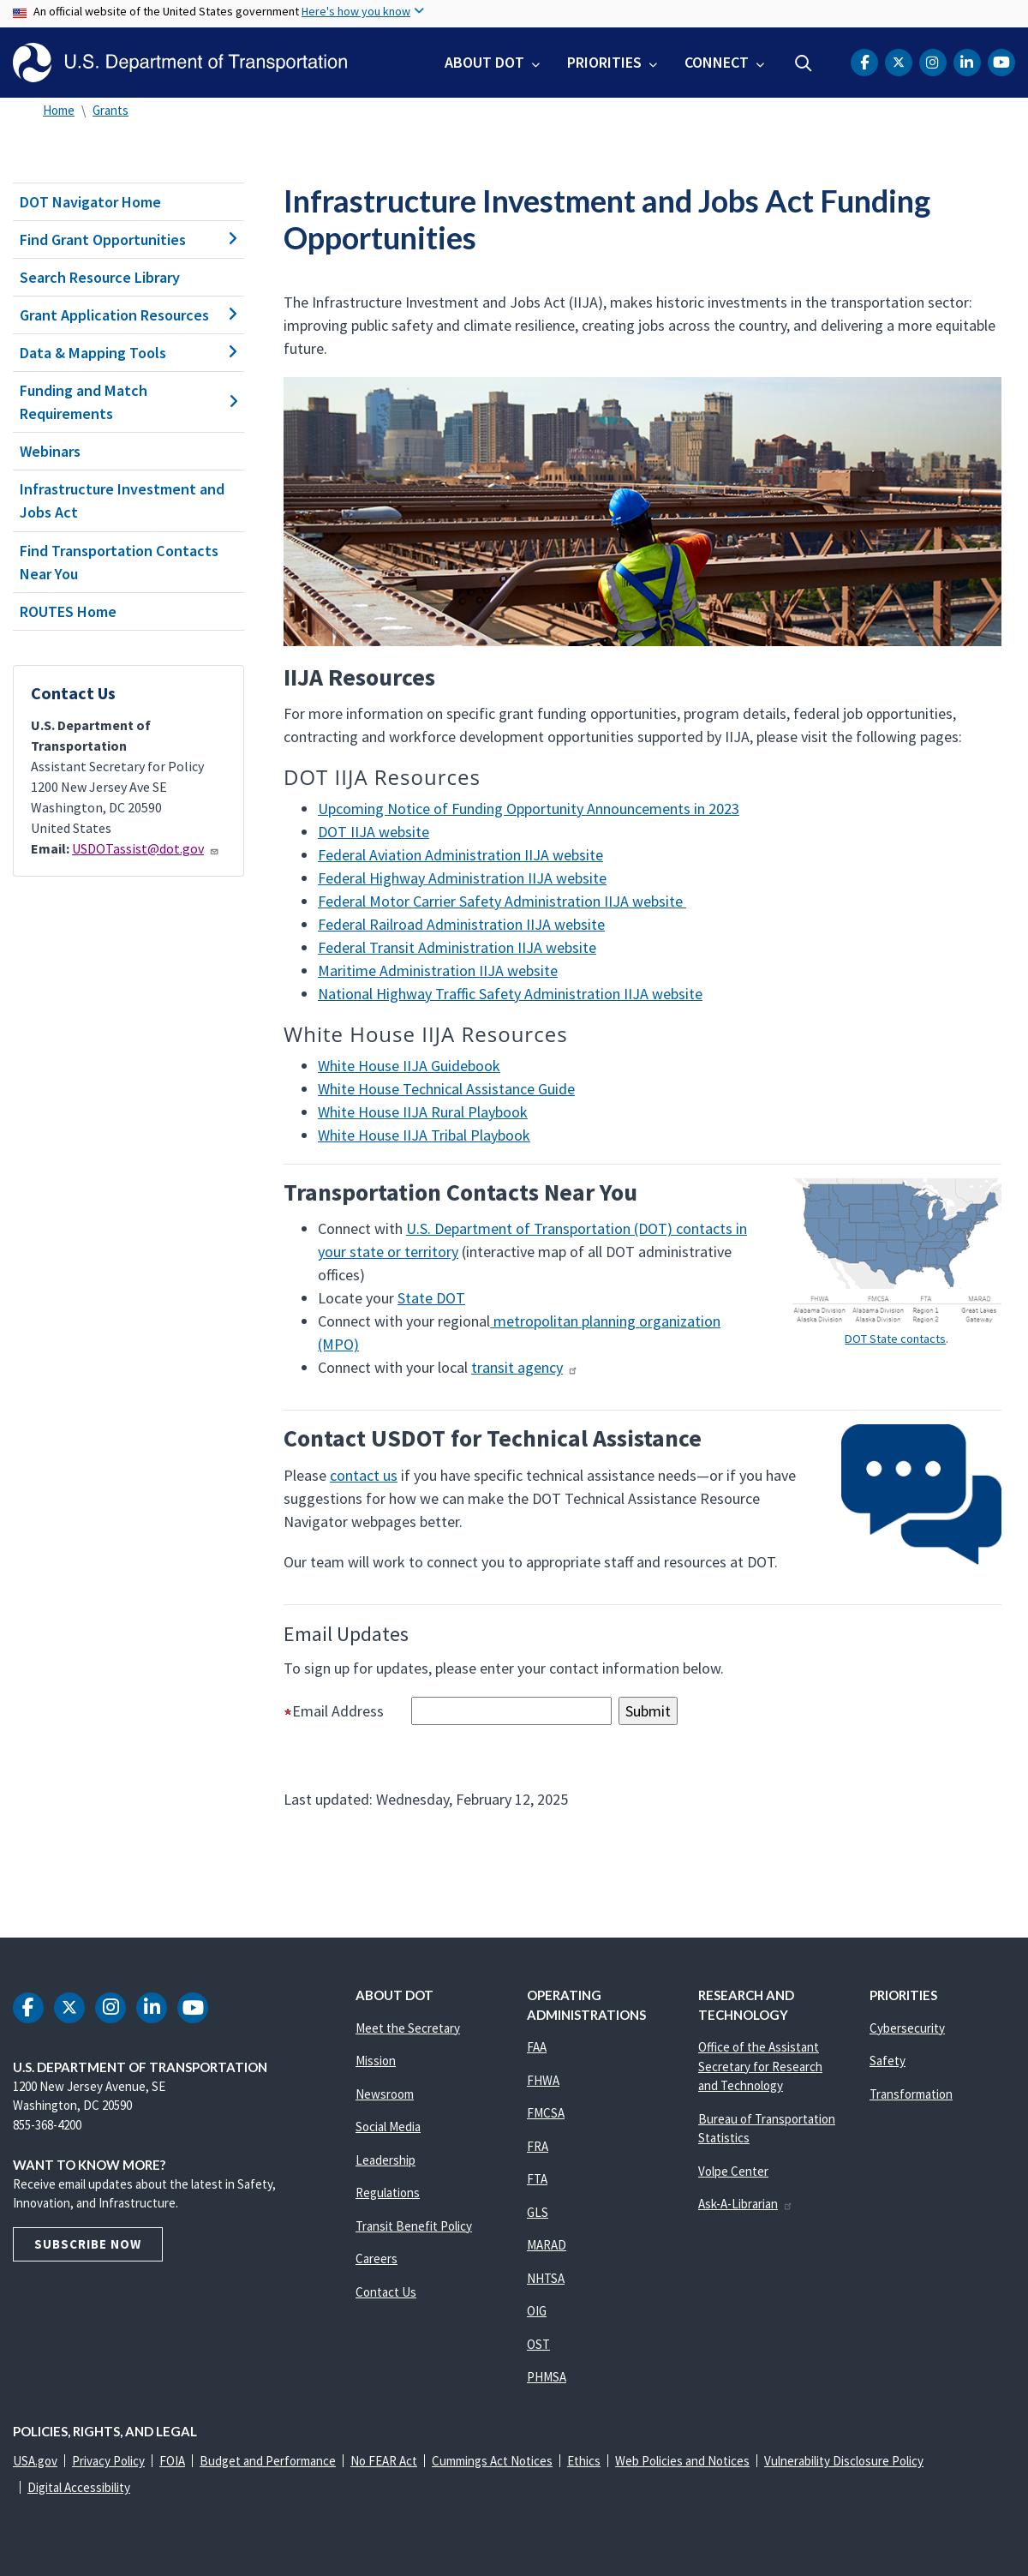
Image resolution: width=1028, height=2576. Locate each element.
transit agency (524, 1367)
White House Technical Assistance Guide (446, 1089)
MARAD (546, 2245)
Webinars (50, 451)
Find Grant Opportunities (128, 239)
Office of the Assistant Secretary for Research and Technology (760, 2066)
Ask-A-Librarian (745, 2204)
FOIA (172, 2461)
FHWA (543, 2080)
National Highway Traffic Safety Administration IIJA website (510, 993)
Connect (716, 62)
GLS (537, 2212)
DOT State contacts (895, 1338)
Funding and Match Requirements (128, 401)
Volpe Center (733, 2171)
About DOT (484, 62)
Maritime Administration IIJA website (438, 970)
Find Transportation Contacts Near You (119, 562)
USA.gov (35, 2461)
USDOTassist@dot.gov (145, 848)
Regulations (388, 2192)
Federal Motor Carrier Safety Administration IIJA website (502, 901)
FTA (537, 2179)
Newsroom (385, 2094)
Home (59, 110)
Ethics (584, 2461)
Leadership (385, 2160)
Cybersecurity (907, 2028)
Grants (110, 110)
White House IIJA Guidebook (409, 1065)
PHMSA (546, 2377)
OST (538, 2344)
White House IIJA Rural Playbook (423, 1112)
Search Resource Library (100, 277)
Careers (376, 2258)
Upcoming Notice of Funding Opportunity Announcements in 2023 (528, 808)
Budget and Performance (268, 2461)
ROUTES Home (68, 611)
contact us (363, 1475)
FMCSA (546, 2113)
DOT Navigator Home (90, 202)
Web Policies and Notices (682, 2461)
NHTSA (546, 2278)
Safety (887, 2060)
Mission (376, 2060)
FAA (537, 2047)
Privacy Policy (108, 2461)
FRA (537, 2146)
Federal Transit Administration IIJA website (457, 947)
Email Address (346, 1711)
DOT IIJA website (373, 832)
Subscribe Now (87, 2244)
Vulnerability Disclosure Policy (843, 2461)
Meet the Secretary (408, 2028)
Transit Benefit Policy (414, 2226)
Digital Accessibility (78, 2487)
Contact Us (386, 2292)
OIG (537, 2311)
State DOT (431, 1298)
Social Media (388, 2126)
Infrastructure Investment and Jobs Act (122, 500)
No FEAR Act (383, 2461)
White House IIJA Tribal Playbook (424, 1135)
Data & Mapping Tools (128, 352)
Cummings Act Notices (492, 2461)
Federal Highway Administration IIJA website (462, 878)
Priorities (604, 62)
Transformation (911, 2094)
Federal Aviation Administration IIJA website (460, 855)
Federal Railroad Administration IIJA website (461, 924)
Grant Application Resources (128, 315)
